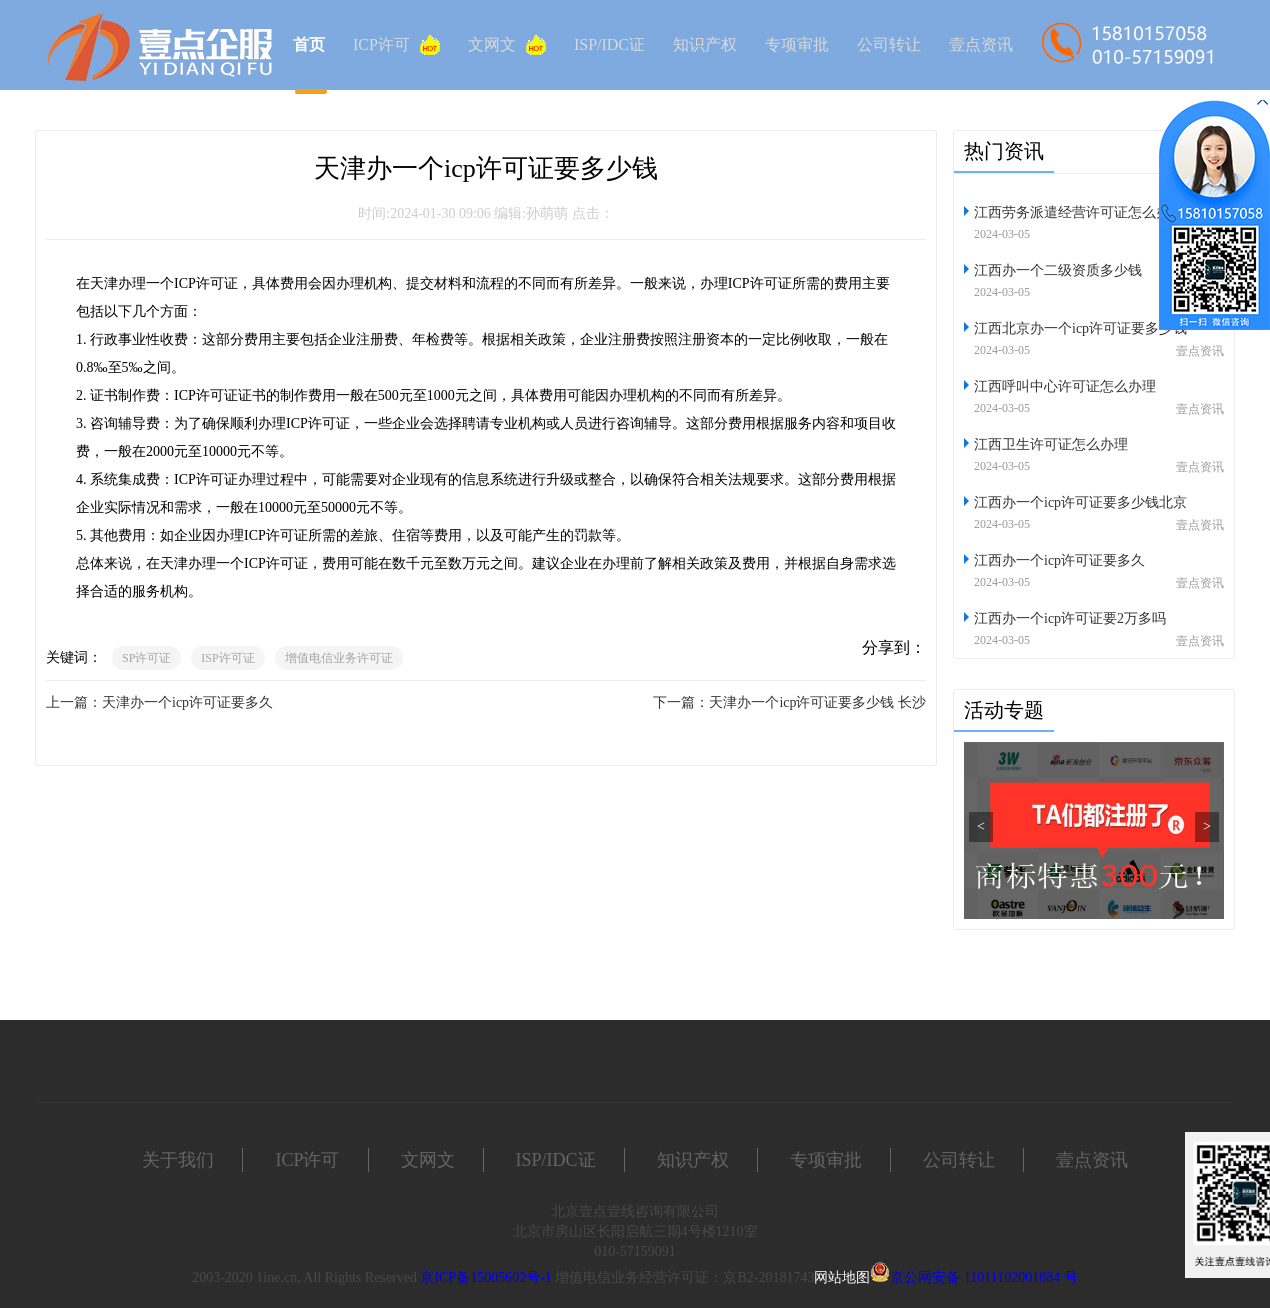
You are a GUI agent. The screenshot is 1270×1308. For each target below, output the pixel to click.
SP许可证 (146, 658)
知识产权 (705, 44)
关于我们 (178, 1160)
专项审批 (797, 44)
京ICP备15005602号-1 (485, 1277)
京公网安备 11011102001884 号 (983, 1277)
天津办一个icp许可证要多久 (187, 702)
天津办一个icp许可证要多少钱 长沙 (817, 702)
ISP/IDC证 (609, 44)
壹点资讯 (981, 44)
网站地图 (842, 1277)
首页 (309, 44)
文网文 (507, 45)
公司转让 (889, 44)
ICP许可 (396, 45)
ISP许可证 (227, 658)
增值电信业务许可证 (339, 658)
